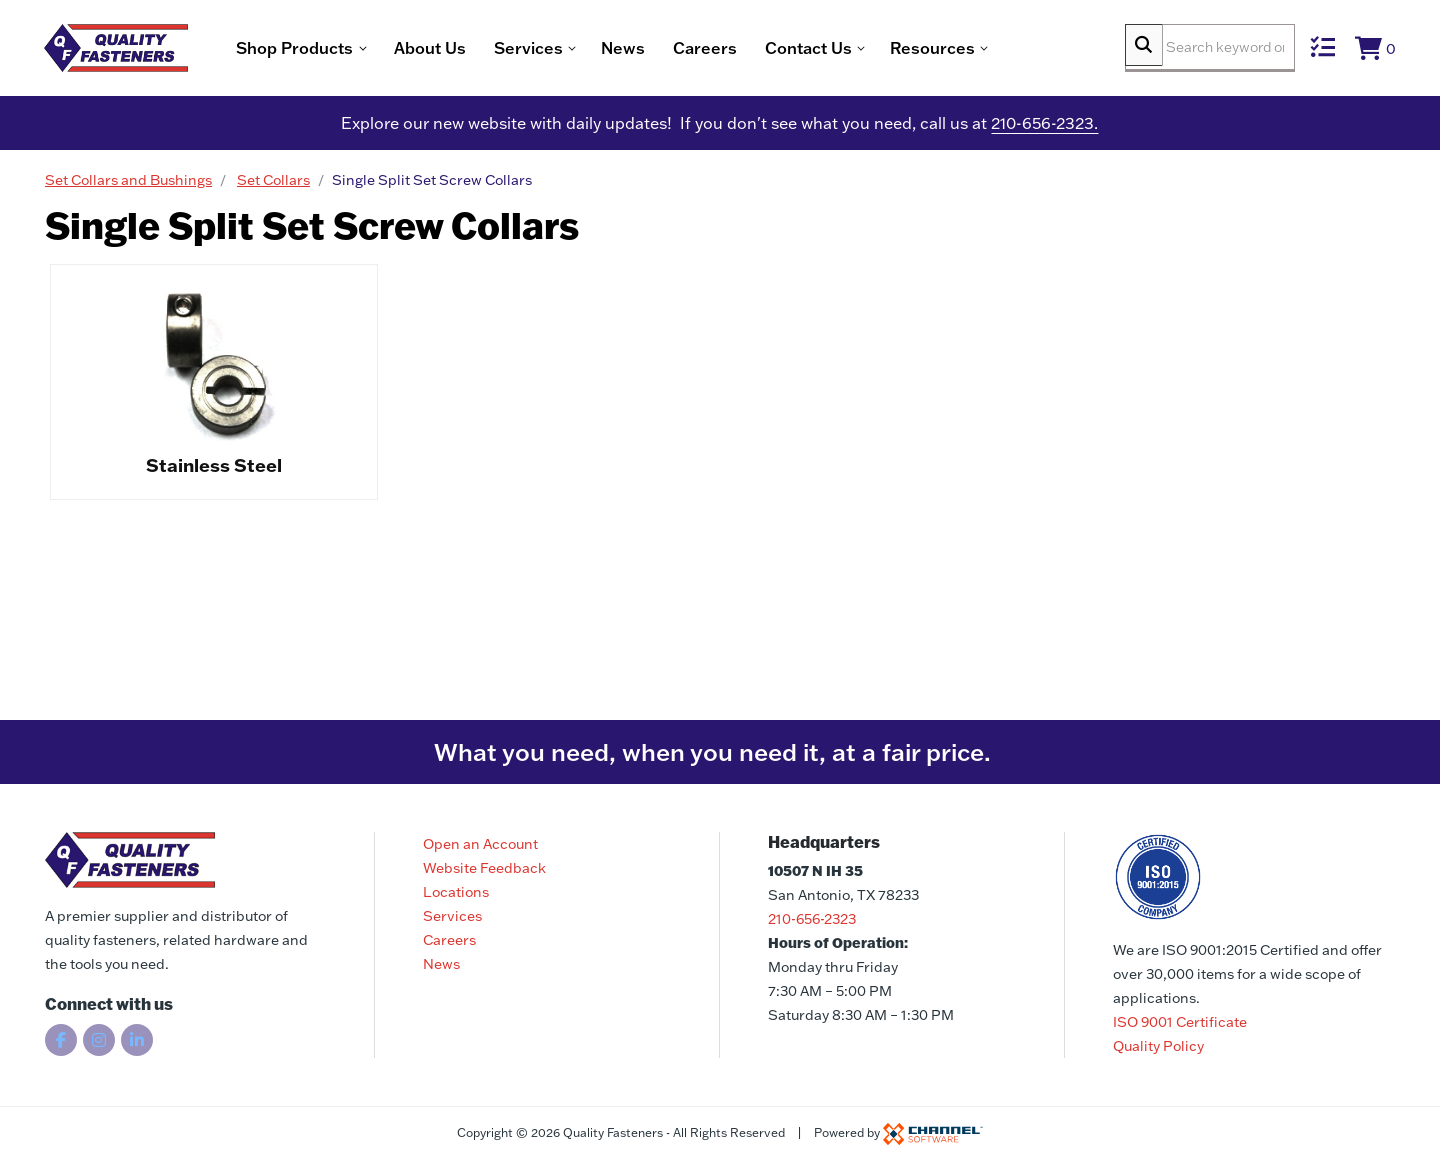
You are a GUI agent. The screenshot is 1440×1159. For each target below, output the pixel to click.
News (674, 50)
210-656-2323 (812, 919)
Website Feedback (484, 868)
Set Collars (273, 185)
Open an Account (480, 844)
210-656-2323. (1044, 128)
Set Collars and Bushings (128, 185)
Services (452, 916)
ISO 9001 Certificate (1180, 1022)
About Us (481, 50)
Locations (456, 892)
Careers (756, 50)
